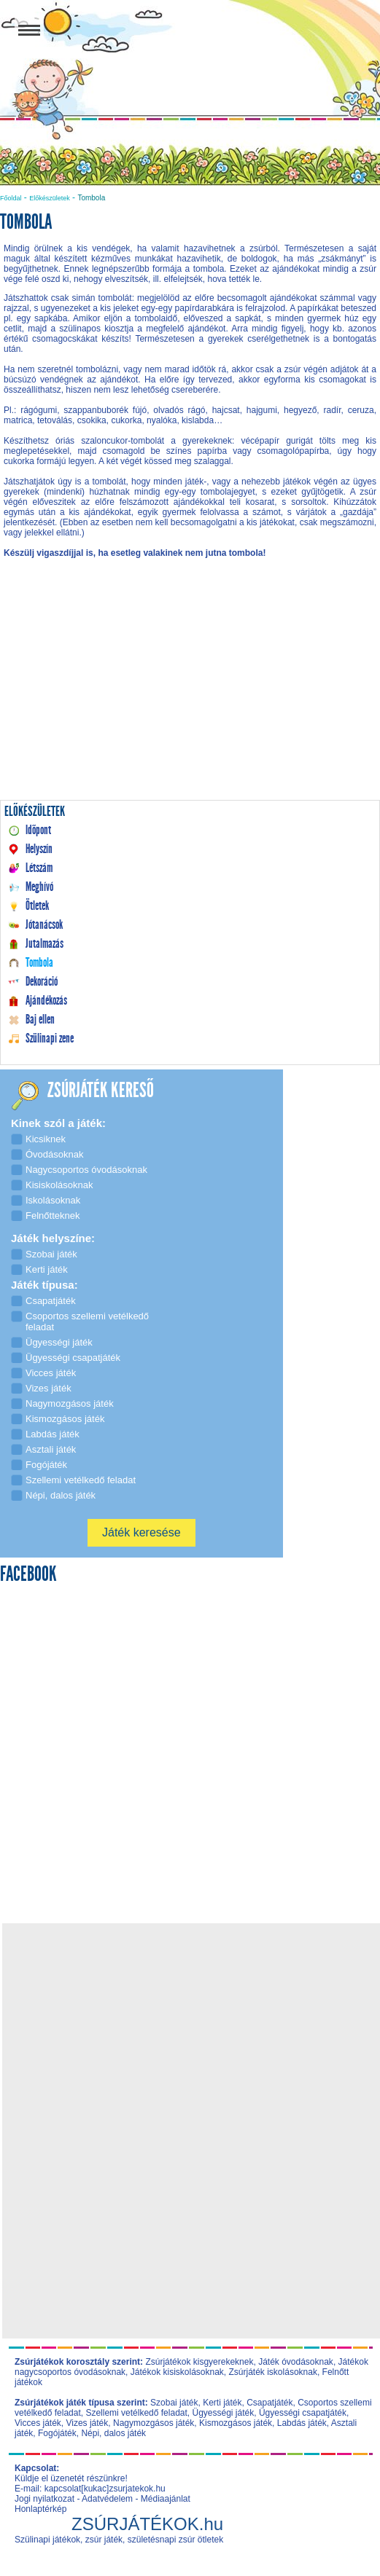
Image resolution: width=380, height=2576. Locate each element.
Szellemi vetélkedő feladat (136, 2413)
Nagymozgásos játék (153, 2423)
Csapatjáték (269, 2403)
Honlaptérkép (40, 2509)
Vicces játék (38, 2423)
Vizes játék (87, 2423)
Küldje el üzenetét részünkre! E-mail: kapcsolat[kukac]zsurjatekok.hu (90, 2483)
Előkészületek (49, 198)
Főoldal (11, 198)
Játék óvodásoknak (295, 2362)
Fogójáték (57, 2433)
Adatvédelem (107, 2499)
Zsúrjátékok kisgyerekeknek (199, 2362)
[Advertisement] (190, 694)
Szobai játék (174, 2403)
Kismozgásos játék (235, 2423)
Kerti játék (222, 2403)
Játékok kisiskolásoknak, (178, 2372)
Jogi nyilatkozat (44, 2499)
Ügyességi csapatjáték (302, 2413)
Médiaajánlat (165, 2499)
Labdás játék (302, 2423)
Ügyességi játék (224, 2413)
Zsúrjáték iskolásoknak (273, 2372)
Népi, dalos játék (113, 2433)
